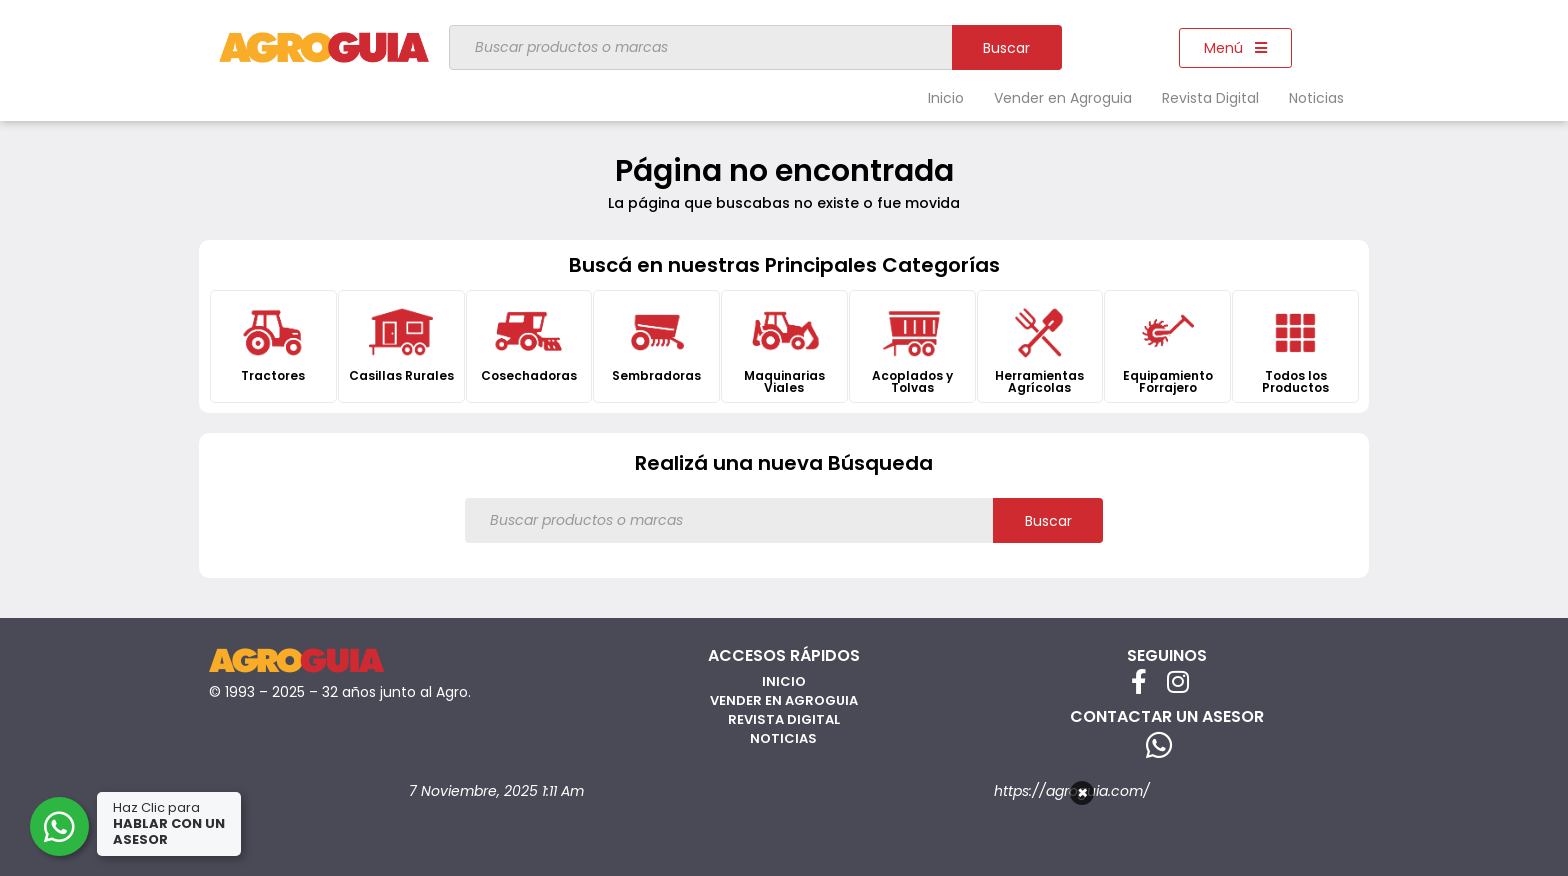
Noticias (1316, 98)
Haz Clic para (169, 823)
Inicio (946, 98)
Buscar (1006, 48)
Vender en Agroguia (1063, 98)
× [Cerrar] (1082, 793)
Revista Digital (1210, 98)
